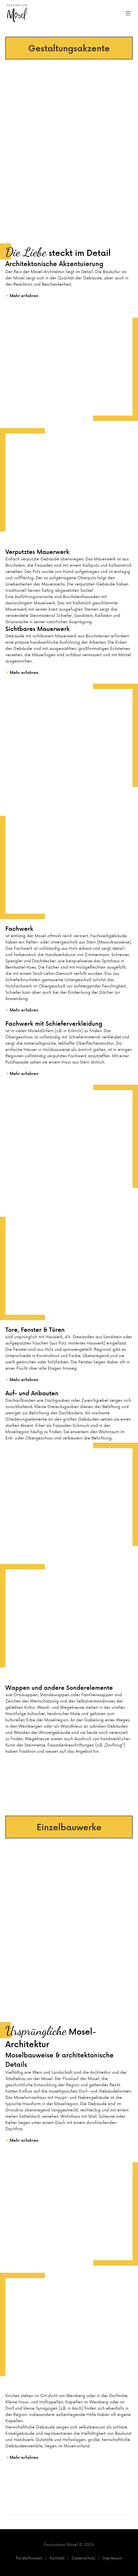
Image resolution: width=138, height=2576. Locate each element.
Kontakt (57, 2558)
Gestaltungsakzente (69, 48)
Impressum (112, 2558)
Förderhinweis (29, 2558)
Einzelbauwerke (69, 1827)
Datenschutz (83, 2558)
